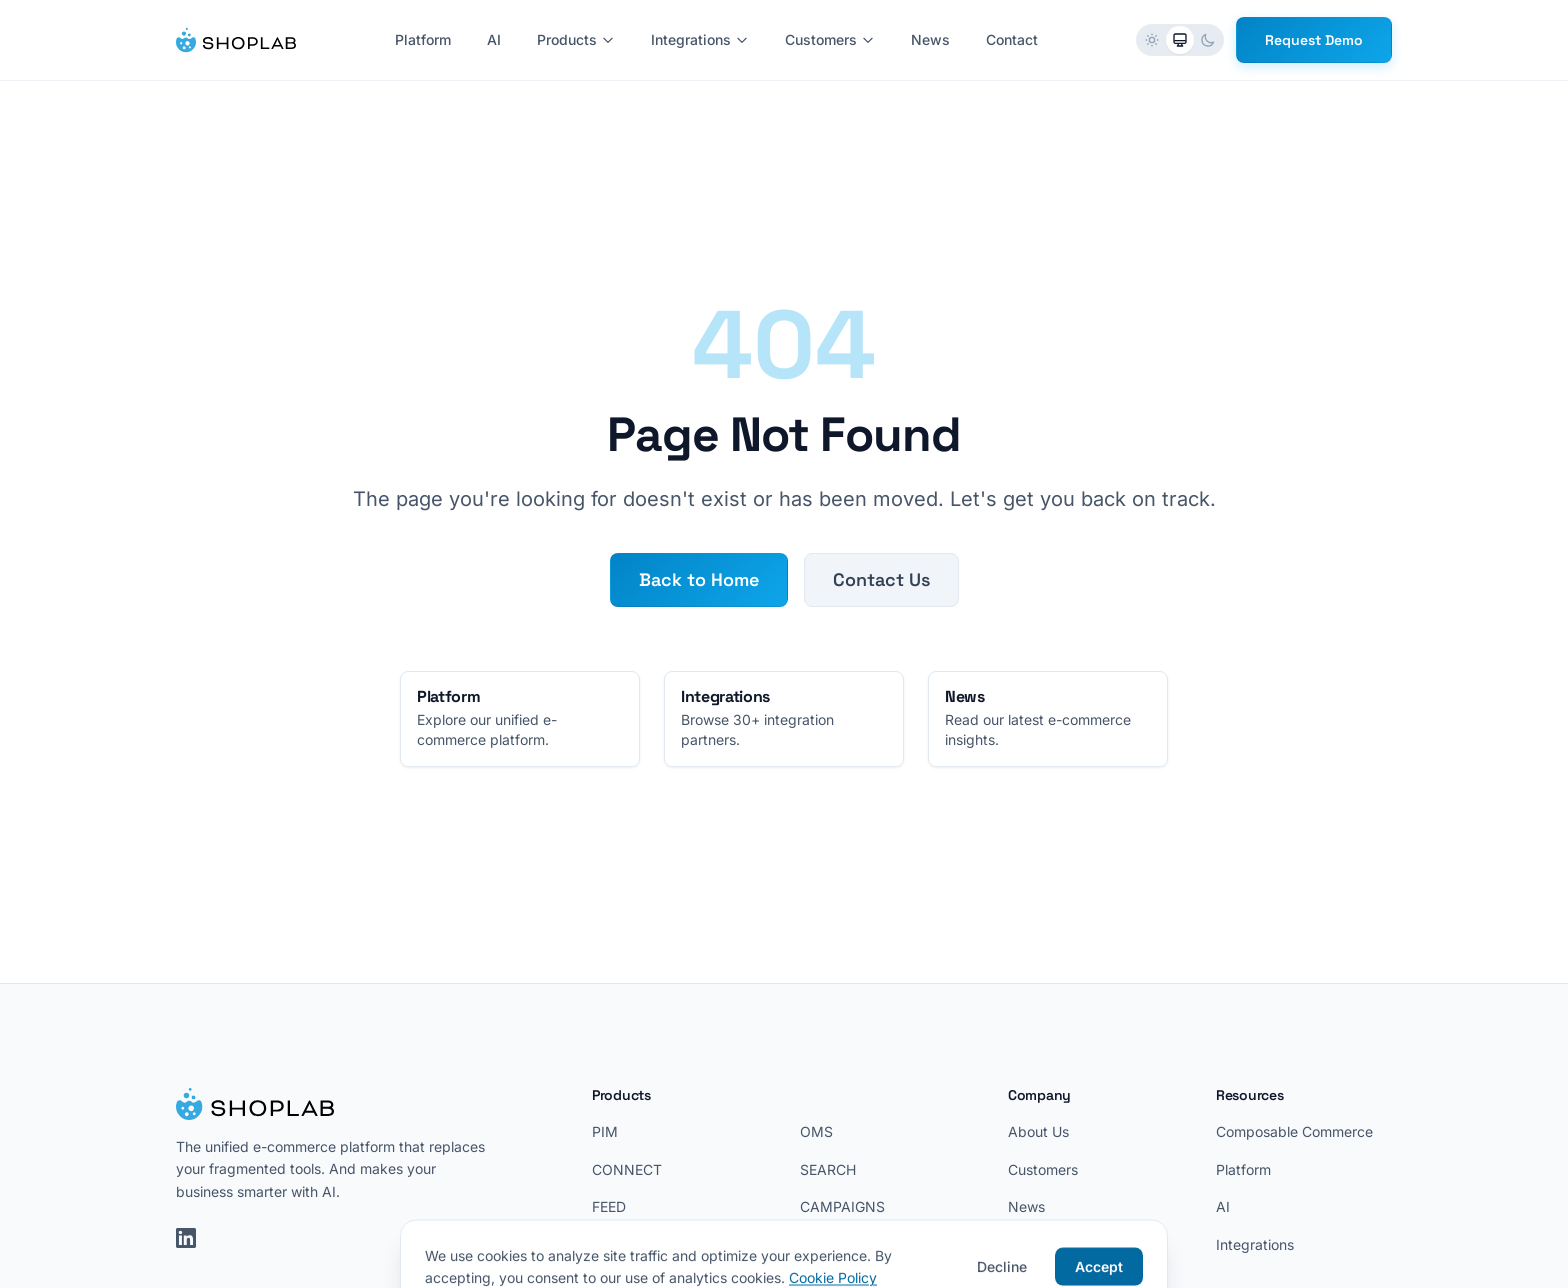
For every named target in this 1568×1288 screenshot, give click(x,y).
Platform (423, 39)
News (930, 39)
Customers (830, 39)
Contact (1012, 39)
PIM (605, 1131)
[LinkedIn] (186, 1238)
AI (494, 39)
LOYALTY (832, 1244)
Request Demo (1314, 40)
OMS (816, 1131)
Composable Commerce (1294, 1131)
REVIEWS (623, 1244)
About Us (1038, 1131)
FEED (609, 1206)
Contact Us (881, 579)
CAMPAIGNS (842, 1206)
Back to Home (699, 579)
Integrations (700, 39)
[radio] (1152, 40)
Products (576, 39)
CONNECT (627, 1169)
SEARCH (828, 1169)
